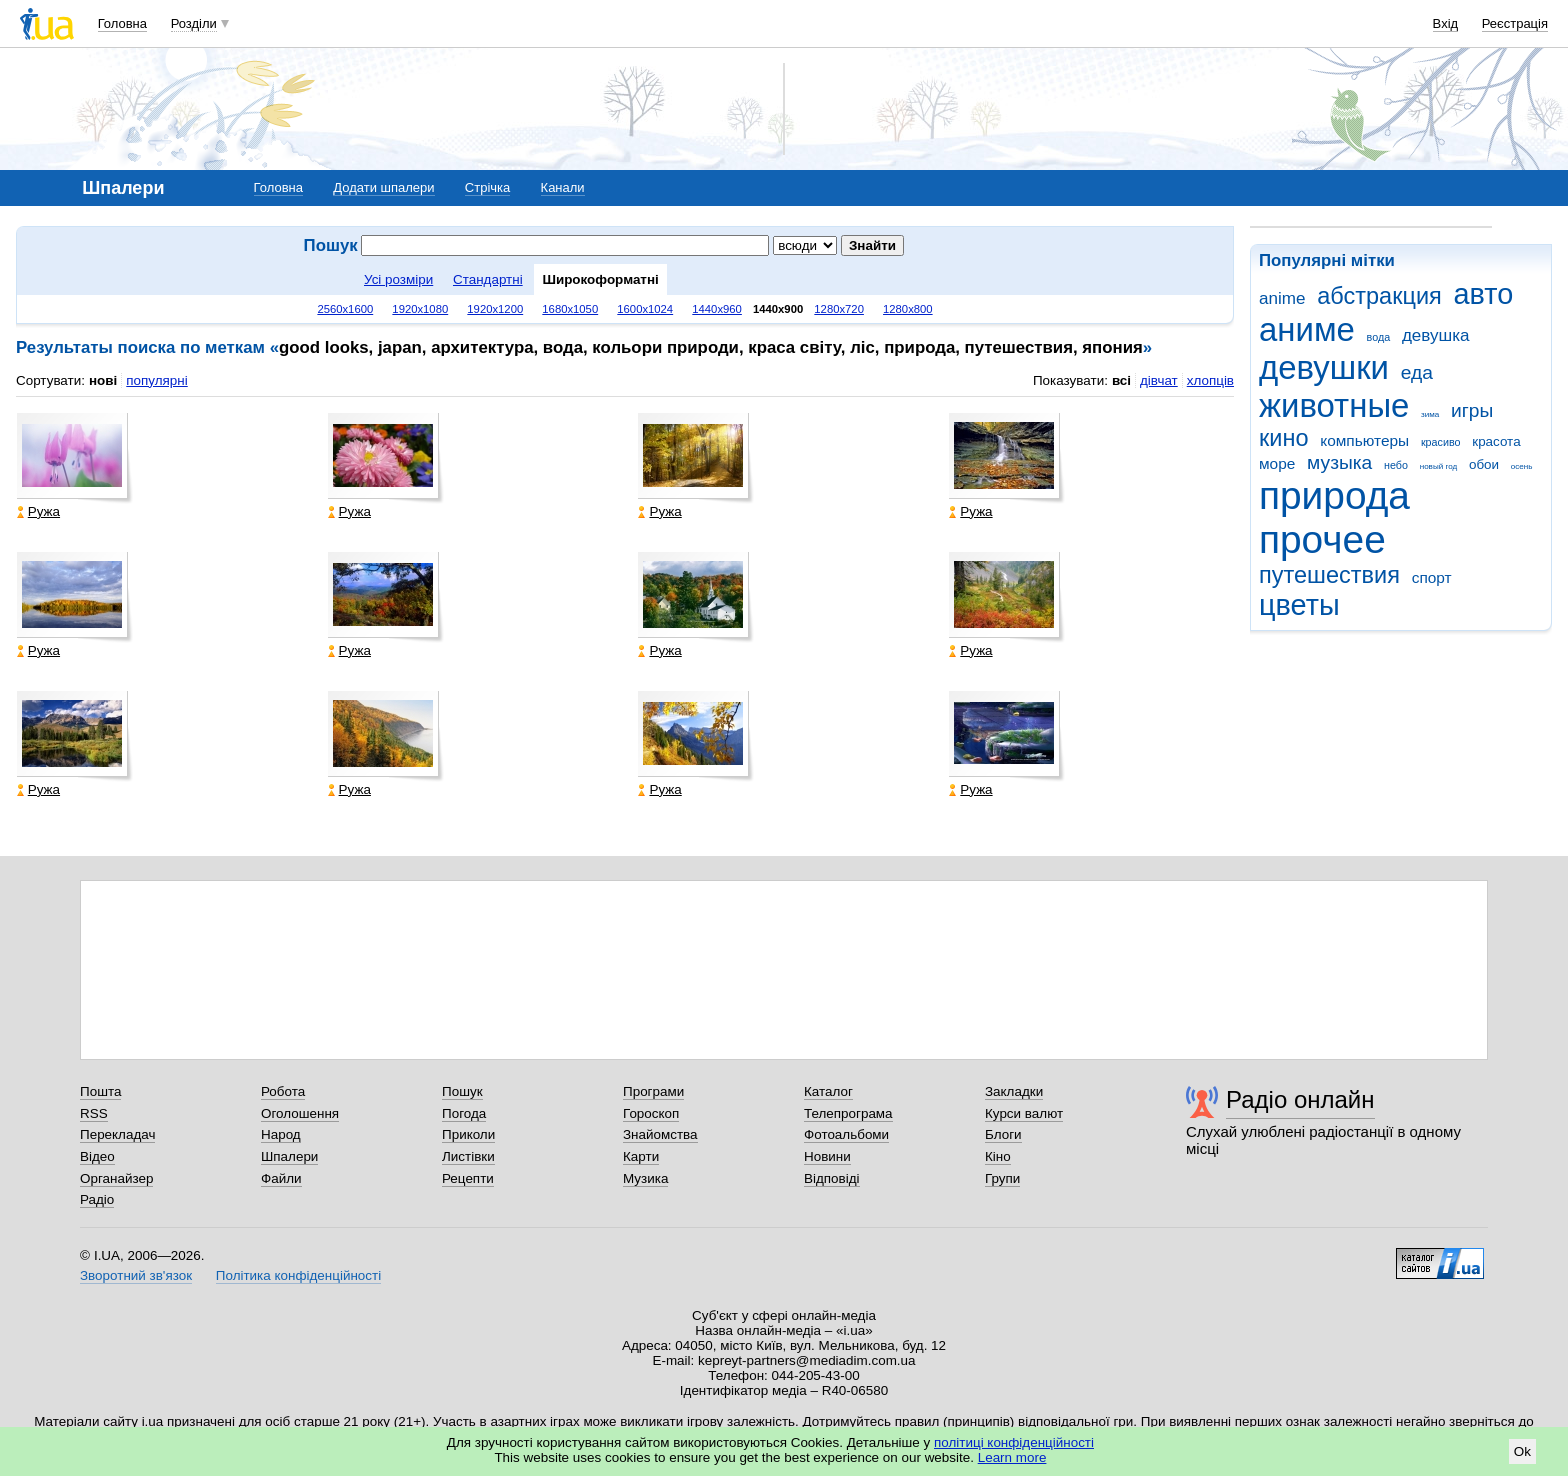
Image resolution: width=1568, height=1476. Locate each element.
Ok (1522, 1451)
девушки (1324, 367)
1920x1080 (420, 309)
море (1277, 463)
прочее (1322, 539)
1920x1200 (495, 309)
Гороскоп (651, 1113)
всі (1121, 380)
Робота (283, 1091)
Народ (281, 1134)
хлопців (1210, 380)
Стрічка (487, 187)
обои (1484, 464)
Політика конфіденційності (298, 1275)
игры (1472, 410)
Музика (645, 1178)
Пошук (462, 1091)
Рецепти (468, 1178)
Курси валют (1024, 1113)
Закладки (1014, 1091)
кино (1284, 438)
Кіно (998, 1156)
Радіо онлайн (1300, 1099)
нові (103, 380)
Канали (563, 187)
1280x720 (839, 309)
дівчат (1159, 380)
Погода (464, 1113)
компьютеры (1364, 440)
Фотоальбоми (846, 1134)
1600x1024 (645, 309)
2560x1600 (345, 309)
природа (1334, 495)
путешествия (1329, 575)
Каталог (828, 1091)
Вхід (1446, 23)
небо (1396, 465)
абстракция (1379, 296)
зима (1430, 414)
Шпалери (289, 1156)
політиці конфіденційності (1014, 1442)
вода (1379, 337)
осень (1522, 466)
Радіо (97, 1199)
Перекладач (117, 1134)
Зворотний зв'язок (136, 1275)
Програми (653, 1091)
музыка (1339, 462)
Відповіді (832, 1178)
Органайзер (116, 1178)
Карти (641, 1156)
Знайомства (660, 1134)
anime (1282, 298)
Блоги (1003, 1134)
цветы (1299, 605)
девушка (1436, 335)
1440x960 (717, 309)
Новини (827, 1156)
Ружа (38, 511)
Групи (1002, 1178)
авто (1484, 294)
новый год (1438, 466)
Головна (122, 23)
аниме (1307, 329)
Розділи (194, 23)
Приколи (468, 1134)
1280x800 (908, 309)
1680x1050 (570, 309)
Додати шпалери (383, 187)
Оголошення (300, 1113)
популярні (156, 380)
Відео (97, 1156)
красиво (1441, 442)
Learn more (1012, 1457)
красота (1496, 441)
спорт (1432, 577)
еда (1417, 372)
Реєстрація (1515, 23)
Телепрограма (848, 1113)
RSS (94, 1113)
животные (1334, 405)
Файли (281, 1178)
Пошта (100, 1091)
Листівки (468, 1156)
